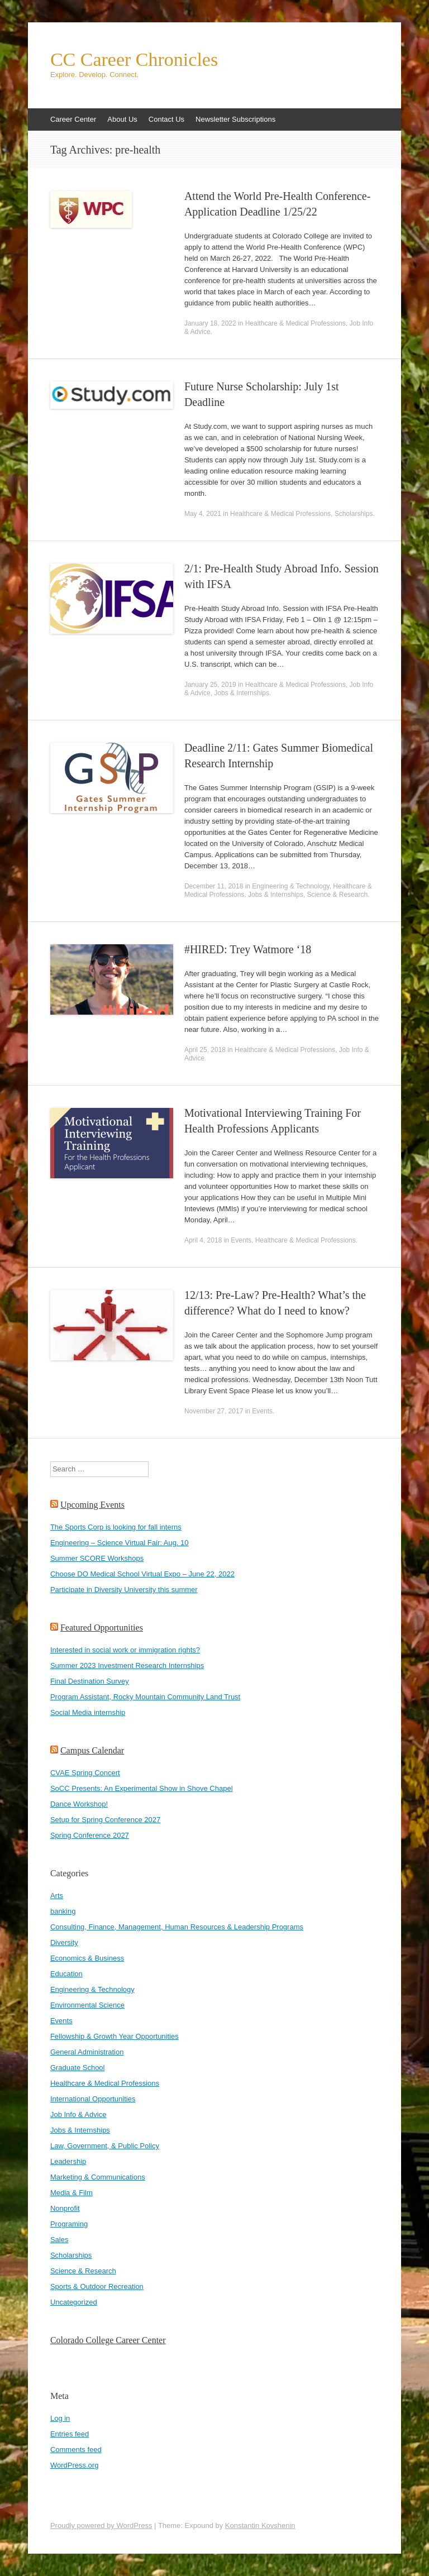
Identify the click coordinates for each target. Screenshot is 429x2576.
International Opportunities (92, 2099)
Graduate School (77, 2067)
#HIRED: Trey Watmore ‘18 (247, 949)
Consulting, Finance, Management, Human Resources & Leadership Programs (176, 1927)
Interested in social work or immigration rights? (125, 1650)
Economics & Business (87, 1958)
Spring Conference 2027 (89, 1835)
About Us (122, 119)
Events (241, 1240)
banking (63, 1911)
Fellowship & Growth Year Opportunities (114, 2036)
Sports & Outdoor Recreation (97, 2286)
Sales (59, 2239)
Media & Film (71, 2192)
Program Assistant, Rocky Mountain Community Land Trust (145, 1697)
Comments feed (76, 2449)
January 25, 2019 (210, 685)
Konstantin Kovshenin (260, 2525)
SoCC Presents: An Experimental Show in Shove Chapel (141, 1788)
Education (66, 1974)
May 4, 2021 (202, 514)
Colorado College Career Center (108, 2340)
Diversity (64, 1942)
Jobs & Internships (241, 693)
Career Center (73, 119)
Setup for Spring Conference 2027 (105, 1819)
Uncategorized (73, 2302)
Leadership (68, 2161)
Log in (60, 2418)
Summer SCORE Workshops (97, 1558)
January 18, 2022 (210, 323)
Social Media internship (87, 1712)
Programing (69, 2224)
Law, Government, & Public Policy (104, 2146)
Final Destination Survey (89, 1681)
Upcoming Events (92, 1504)
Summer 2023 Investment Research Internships (127, 1665)
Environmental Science (87, 2005)
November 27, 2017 (213, 1411)
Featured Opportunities (101, 1627)
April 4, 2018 (203, 1240)
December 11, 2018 (213, 886)
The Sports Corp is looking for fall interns (116, 1527)
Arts (56, 1895)
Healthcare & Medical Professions (295, 323)
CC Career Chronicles (134, 59)
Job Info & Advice (78, 2114)
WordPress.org (74, 2465)
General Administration (87, 2052)
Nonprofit (65, 2208)
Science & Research (337, 895)
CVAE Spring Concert (85, 1773)
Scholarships (354, 514)
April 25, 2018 (205, 1050)
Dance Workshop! (79, 1804)
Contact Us (166, 119)
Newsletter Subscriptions (235, 119)
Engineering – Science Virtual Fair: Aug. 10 (119, 1542)
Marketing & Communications (97, 2177)
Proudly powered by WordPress (101, 2525)
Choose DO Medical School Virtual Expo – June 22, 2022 (142, 1574)
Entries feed (69, 2434)
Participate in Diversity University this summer (124, 1589)
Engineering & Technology (290, 886)
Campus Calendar (92, 1750)
